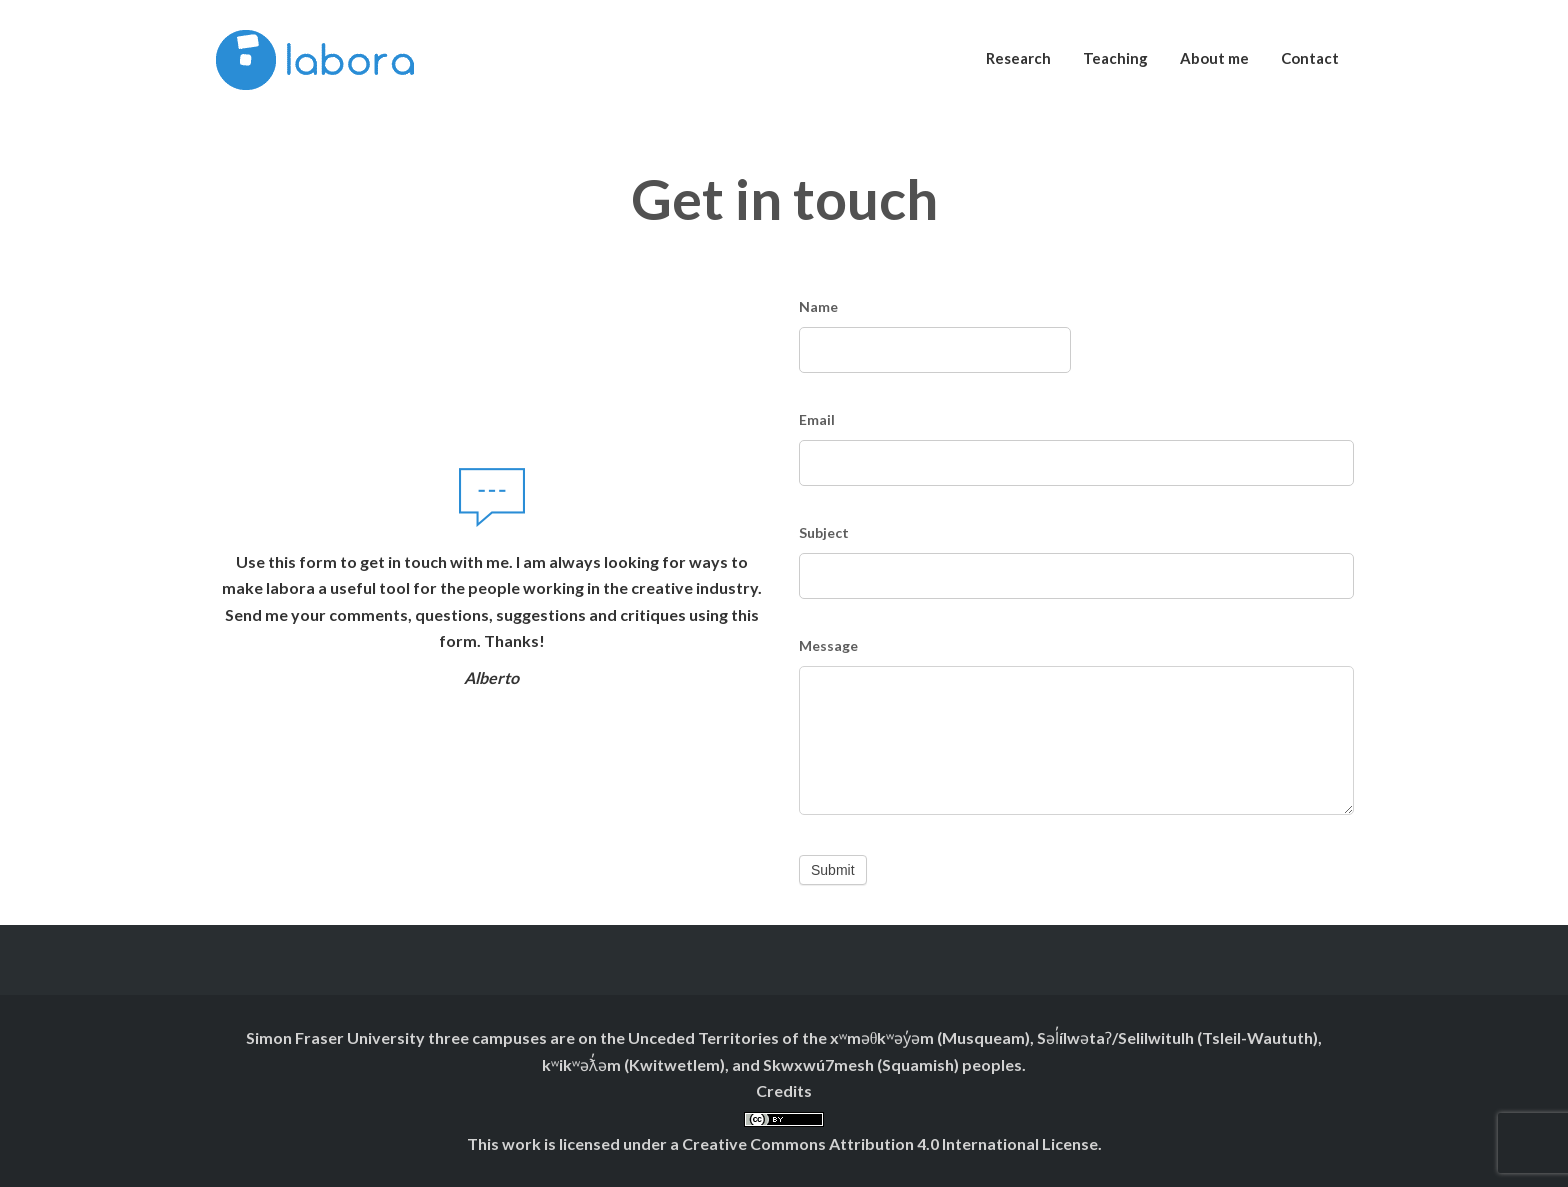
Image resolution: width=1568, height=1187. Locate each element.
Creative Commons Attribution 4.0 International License (890, 1143)
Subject (824, 532)
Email (817, 419)
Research (1018, 58)
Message (828, 645)
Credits (784, 1090)
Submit (833, 870)
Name (818, 306)
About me (1214, 58)
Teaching (1115, 58)
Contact (1310, 58)
